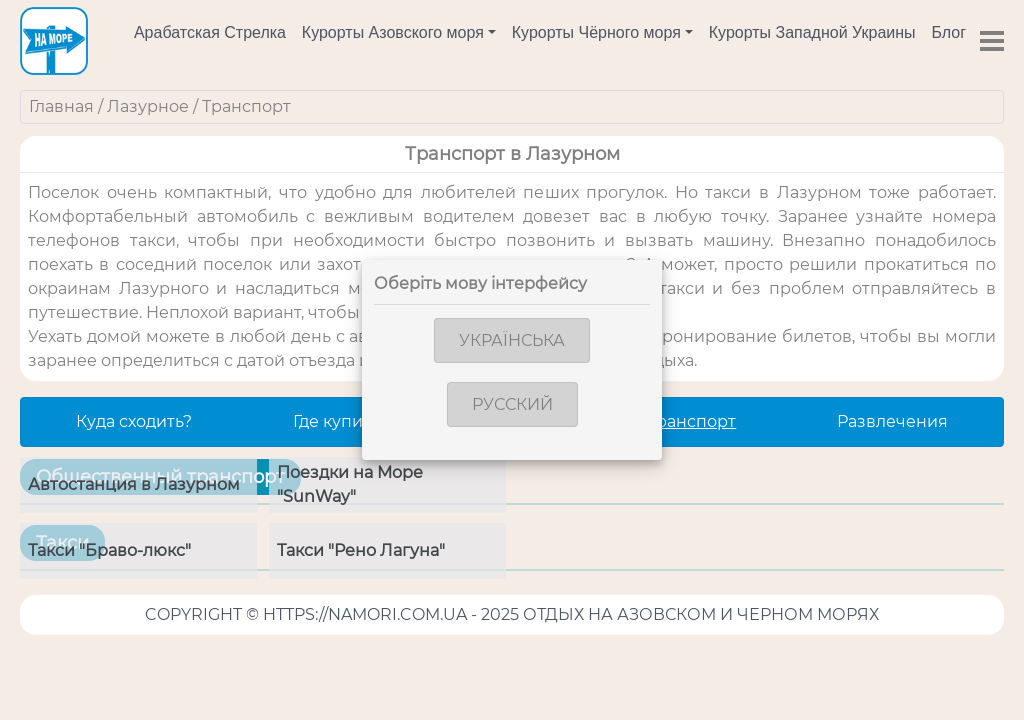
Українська (512, 340)
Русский (512, 404)
